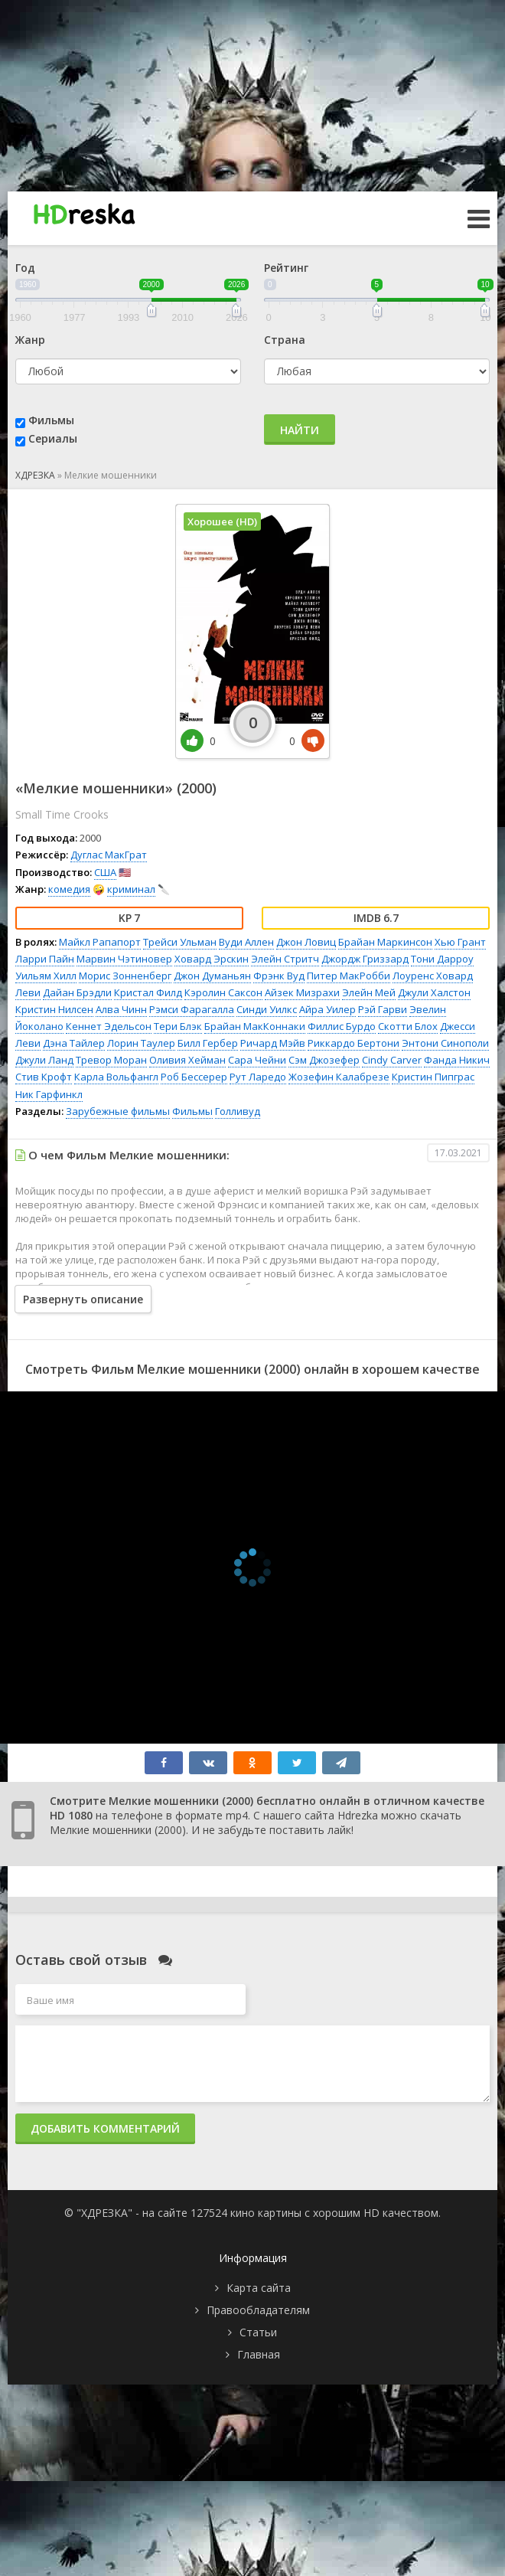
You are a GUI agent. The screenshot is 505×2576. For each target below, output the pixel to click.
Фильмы (51, 420)
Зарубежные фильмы (118, 1111)
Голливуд (237, 1111)
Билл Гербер (208, 1043)
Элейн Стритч (285, 959)
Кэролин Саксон (223, 992)
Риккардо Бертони (353, 1043)
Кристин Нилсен (54, 1009)
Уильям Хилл (46, 975)
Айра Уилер (327, 1009)
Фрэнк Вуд (279, 975)
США (105, 872)
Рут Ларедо (258, 1077)
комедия (69, 889)
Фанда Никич (457, 1060)
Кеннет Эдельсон (109, 1026)
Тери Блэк (178, 1026)
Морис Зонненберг (125, 975)
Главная (258, 2354)
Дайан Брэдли (77, 992)
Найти (299, 430)
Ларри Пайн (44, 959)
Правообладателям (258, 2310)
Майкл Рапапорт (100, 942)
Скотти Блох (408, 1026)
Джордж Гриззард (365, 959)
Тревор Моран (111, 1060)
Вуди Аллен (246, 942)
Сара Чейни (257, 1060)
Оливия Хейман (187, 1060)
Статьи (258, 2332)
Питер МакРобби (348, 975)
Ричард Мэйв (272, 1043)
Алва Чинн (121, 1009)
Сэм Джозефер (324, 1060)
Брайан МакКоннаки (254, 1026)
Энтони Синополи (445, 1043)
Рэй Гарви (382, 1009)
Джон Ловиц (306, 942)
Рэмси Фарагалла (191, 1009)
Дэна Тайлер (74, 1043)
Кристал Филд (148, 992)
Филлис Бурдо (342, 1026)
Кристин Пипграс (433, 1077)
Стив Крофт (43, 1077)
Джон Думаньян (212, 975)
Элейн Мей (369, 992)
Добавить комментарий (105, 2128)
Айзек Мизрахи (302, 992)
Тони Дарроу (442, 959)
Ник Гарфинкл (49, 1094)
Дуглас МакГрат (108, 854)
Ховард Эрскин (211, 959)
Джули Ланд (44, 1060)
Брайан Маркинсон (385, 942)
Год (25, 267)
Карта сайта (258, 2287)
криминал (131, 889)
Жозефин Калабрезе (338, 1077)
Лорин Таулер (141, 1043)
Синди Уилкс (266, 1009)
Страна (284, 339)
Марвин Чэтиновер (124, 959)
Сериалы (52, 438)
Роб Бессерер (194, 1077)
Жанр (30, 339)
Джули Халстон (434, 992)
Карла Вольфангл (116, 1077)
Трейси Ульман (180, 942)
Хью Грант (460, 942)
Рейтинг (286, 267)
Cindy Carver (392, 1060)
